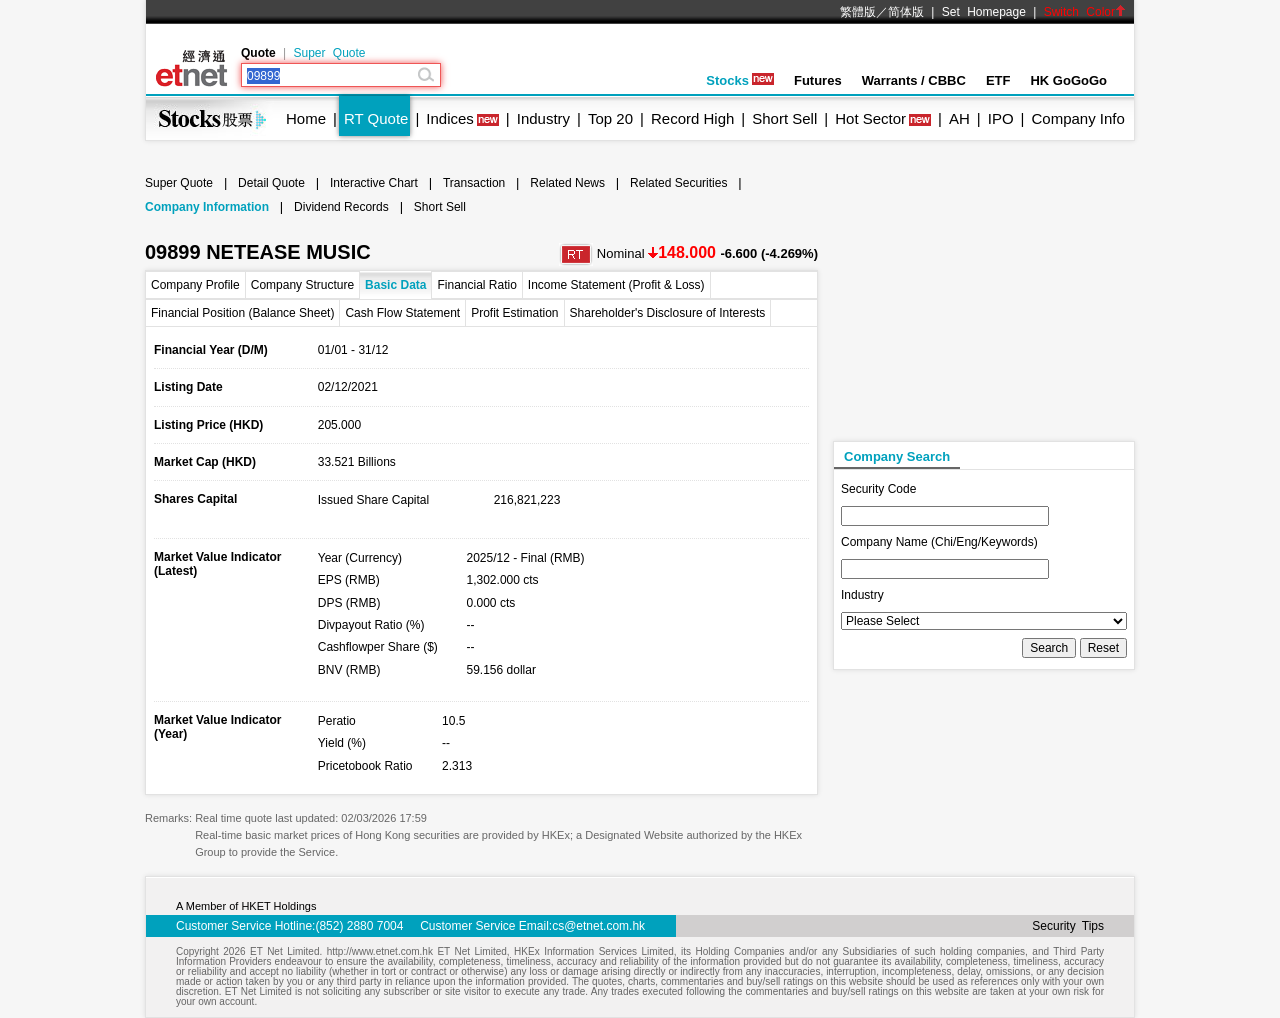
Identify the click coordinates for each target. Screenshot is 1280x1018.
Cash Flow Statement (402, 313)
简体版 (906, 12)
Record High (692, 118)
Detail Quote (271, 183)
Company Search (897, 456)
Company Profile (195, 285)
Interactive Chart (374, 183)
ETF (998, 80)
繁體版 (858, 12)
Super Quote (329, 53)
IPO (1001, 118)
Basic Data (395, 285)
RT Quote (376, 118)
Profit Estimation (514, 313)
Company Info (1077, 118)
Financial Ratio (476, 285)
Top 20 (610, 118)
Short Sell (784, 118)
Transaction (474, 183)
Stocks (740, 80)
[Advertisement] (983, 311)
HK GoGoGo (1068, 80)
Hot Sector (870, 118)
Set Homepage (984, 12)
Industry (543, 118)
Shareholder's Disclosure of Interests (668, 313)
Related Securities (678, 183)
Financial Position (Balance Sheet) (242, 313)
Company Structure (302, 285)
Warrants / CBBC (914, 80)
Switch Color (1085, 12)
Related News (567, 183)
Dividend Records (341, 207)
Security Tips (1068, 926)
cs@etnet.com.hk (598, 926)
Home (306, 118)
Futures (818, 80)
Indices (450, 118)
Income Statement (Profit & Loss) (616, 285)
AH (959, 118)
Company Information (207, 207)
